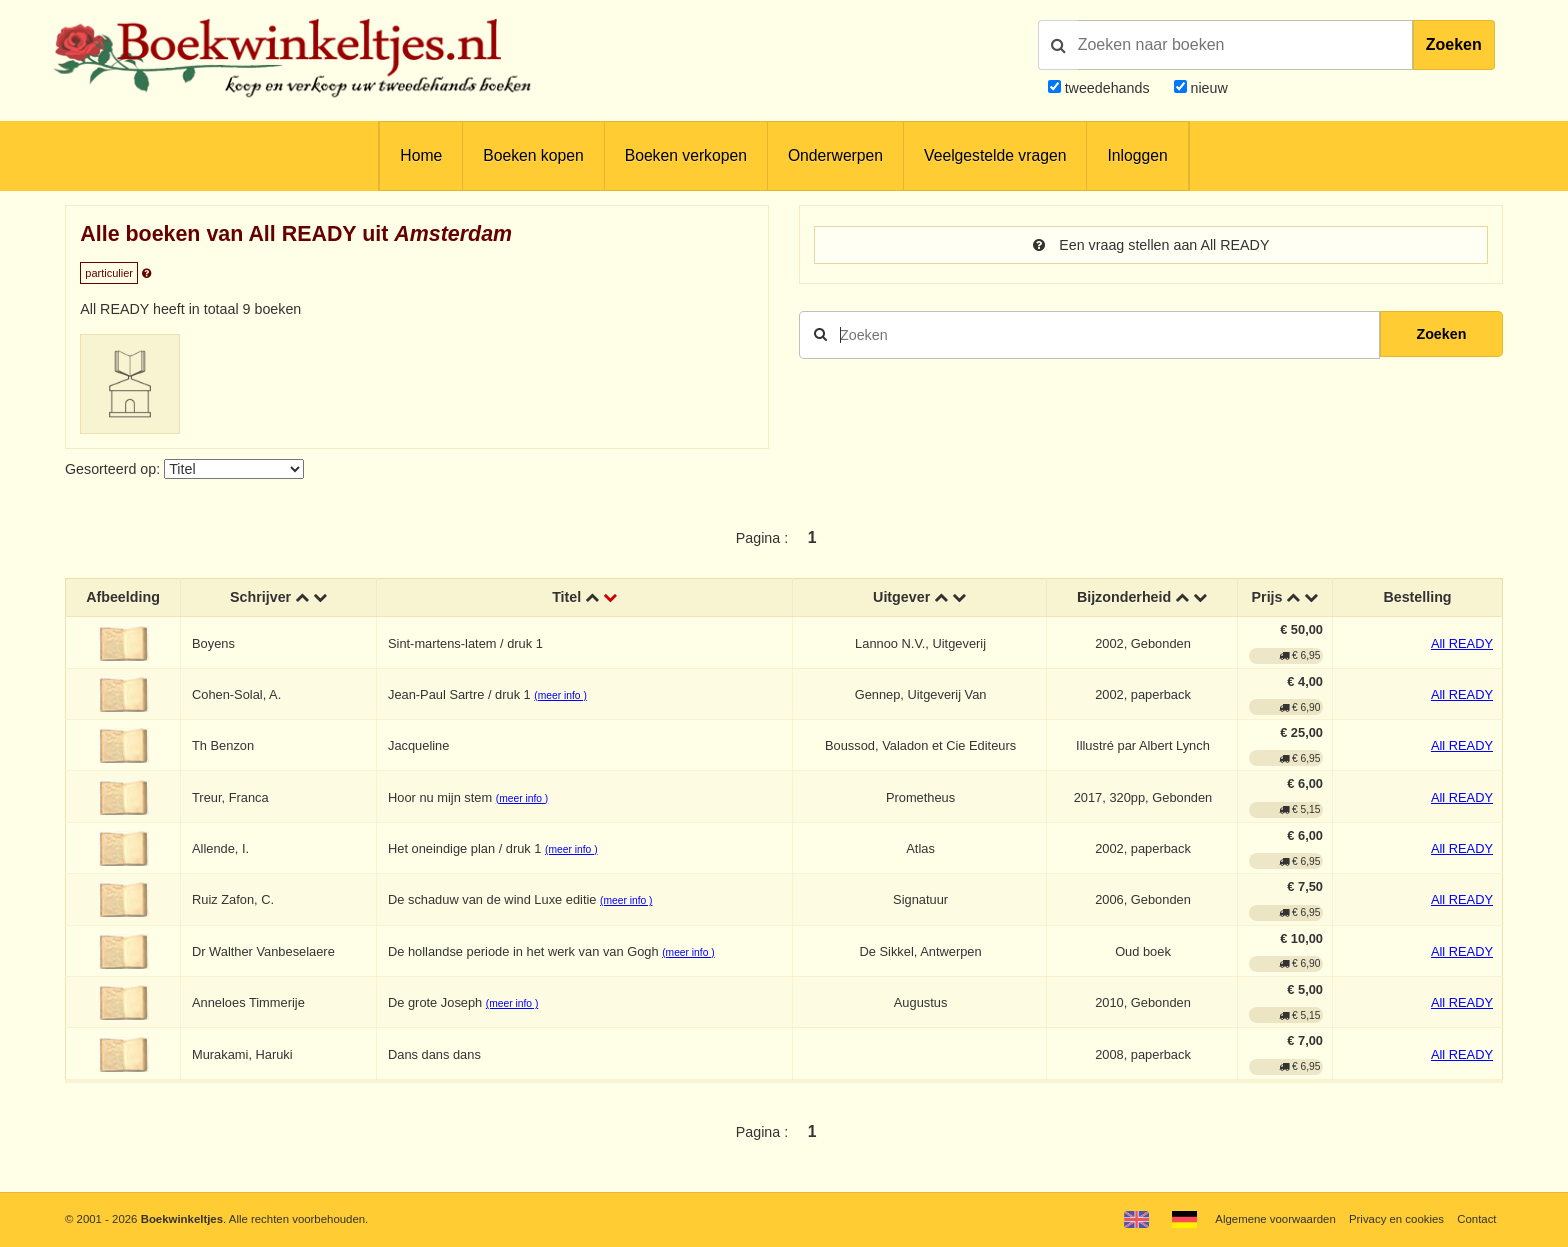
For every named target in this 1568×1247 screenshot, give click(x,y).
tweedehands (1107, 88)
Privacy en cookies (1396, 1219)
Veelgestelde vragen (995, 155)
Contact (1476, 1219)
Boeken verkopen (686, 155)
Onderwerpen (835, 155)
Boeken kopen (533, 155)
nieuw (1207, 88)
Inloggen (1137, 155)
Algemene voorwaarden (1275, 1219)
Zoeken (1454, 44)
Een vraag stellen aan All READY (1151, 245)
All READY (1462, 643)
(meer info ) (560, 695)
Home (421, 155)
